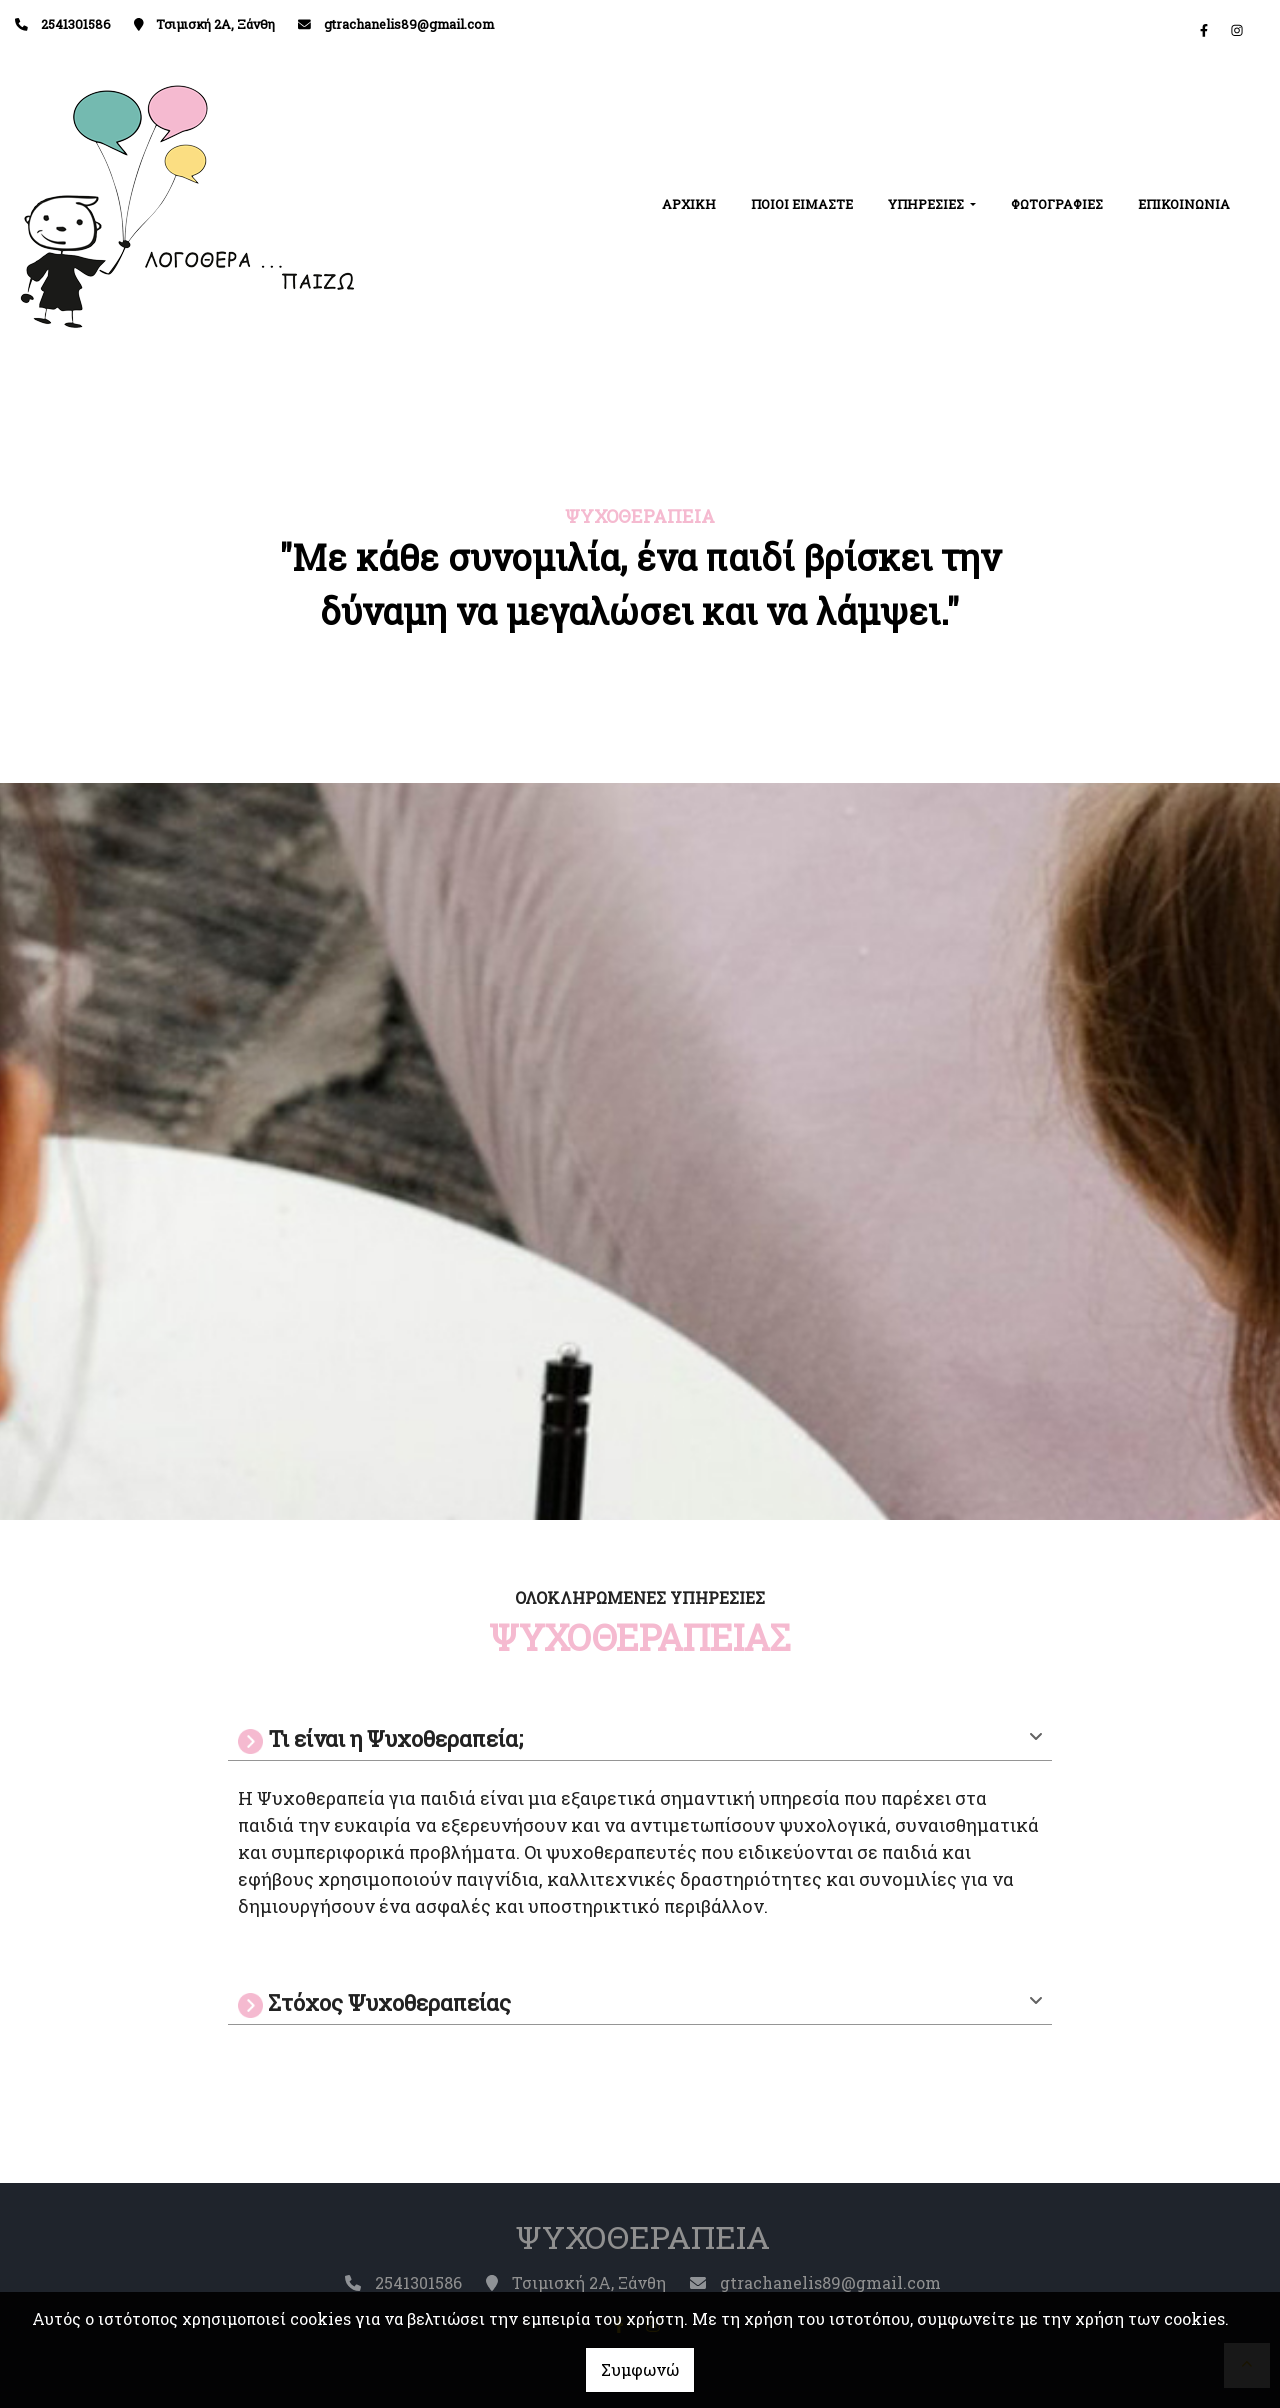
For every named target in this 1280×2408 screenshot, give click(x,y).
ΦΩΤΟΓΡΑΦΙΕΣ (1057, 204)
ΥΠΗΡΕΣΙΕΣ (927, 204)
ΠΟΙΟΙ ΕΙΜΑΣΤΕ (802, 204)
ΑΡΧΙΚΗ (689, 204)
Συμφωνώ (640, 2369)
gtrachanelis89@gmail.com (409, 24)
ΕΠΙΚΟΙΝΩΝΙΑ (1184, 204)
